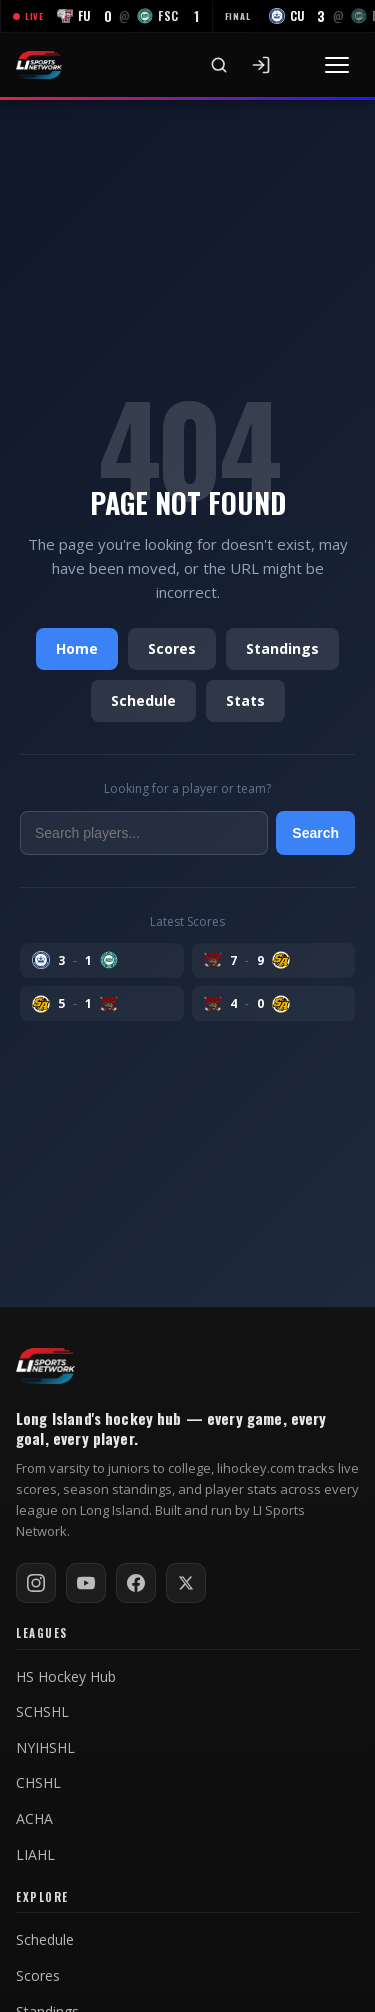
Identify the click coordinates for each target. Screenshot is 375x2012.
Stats (245, 700)
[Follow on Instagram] (36, 1583)
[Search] (219, 65)
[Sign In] (261, 65)
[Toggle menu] (337, 65)
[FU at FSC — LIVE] (106, 16)
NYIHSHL (45, 1748)
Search (315, 833)
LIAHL (35, 1855)
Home (77, 648)
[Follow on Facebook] (136, 1583)
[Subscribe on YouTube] (86, 1583)
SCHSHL (42, 1712)
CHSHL (38, 1783)
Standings (282, 648)
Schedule (143, 700)
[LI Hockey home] (45, 1366)
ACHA (34, 1819)
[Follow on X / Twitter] (186, 1583)
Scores (172, 648)
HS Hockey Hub (66, 1677)
